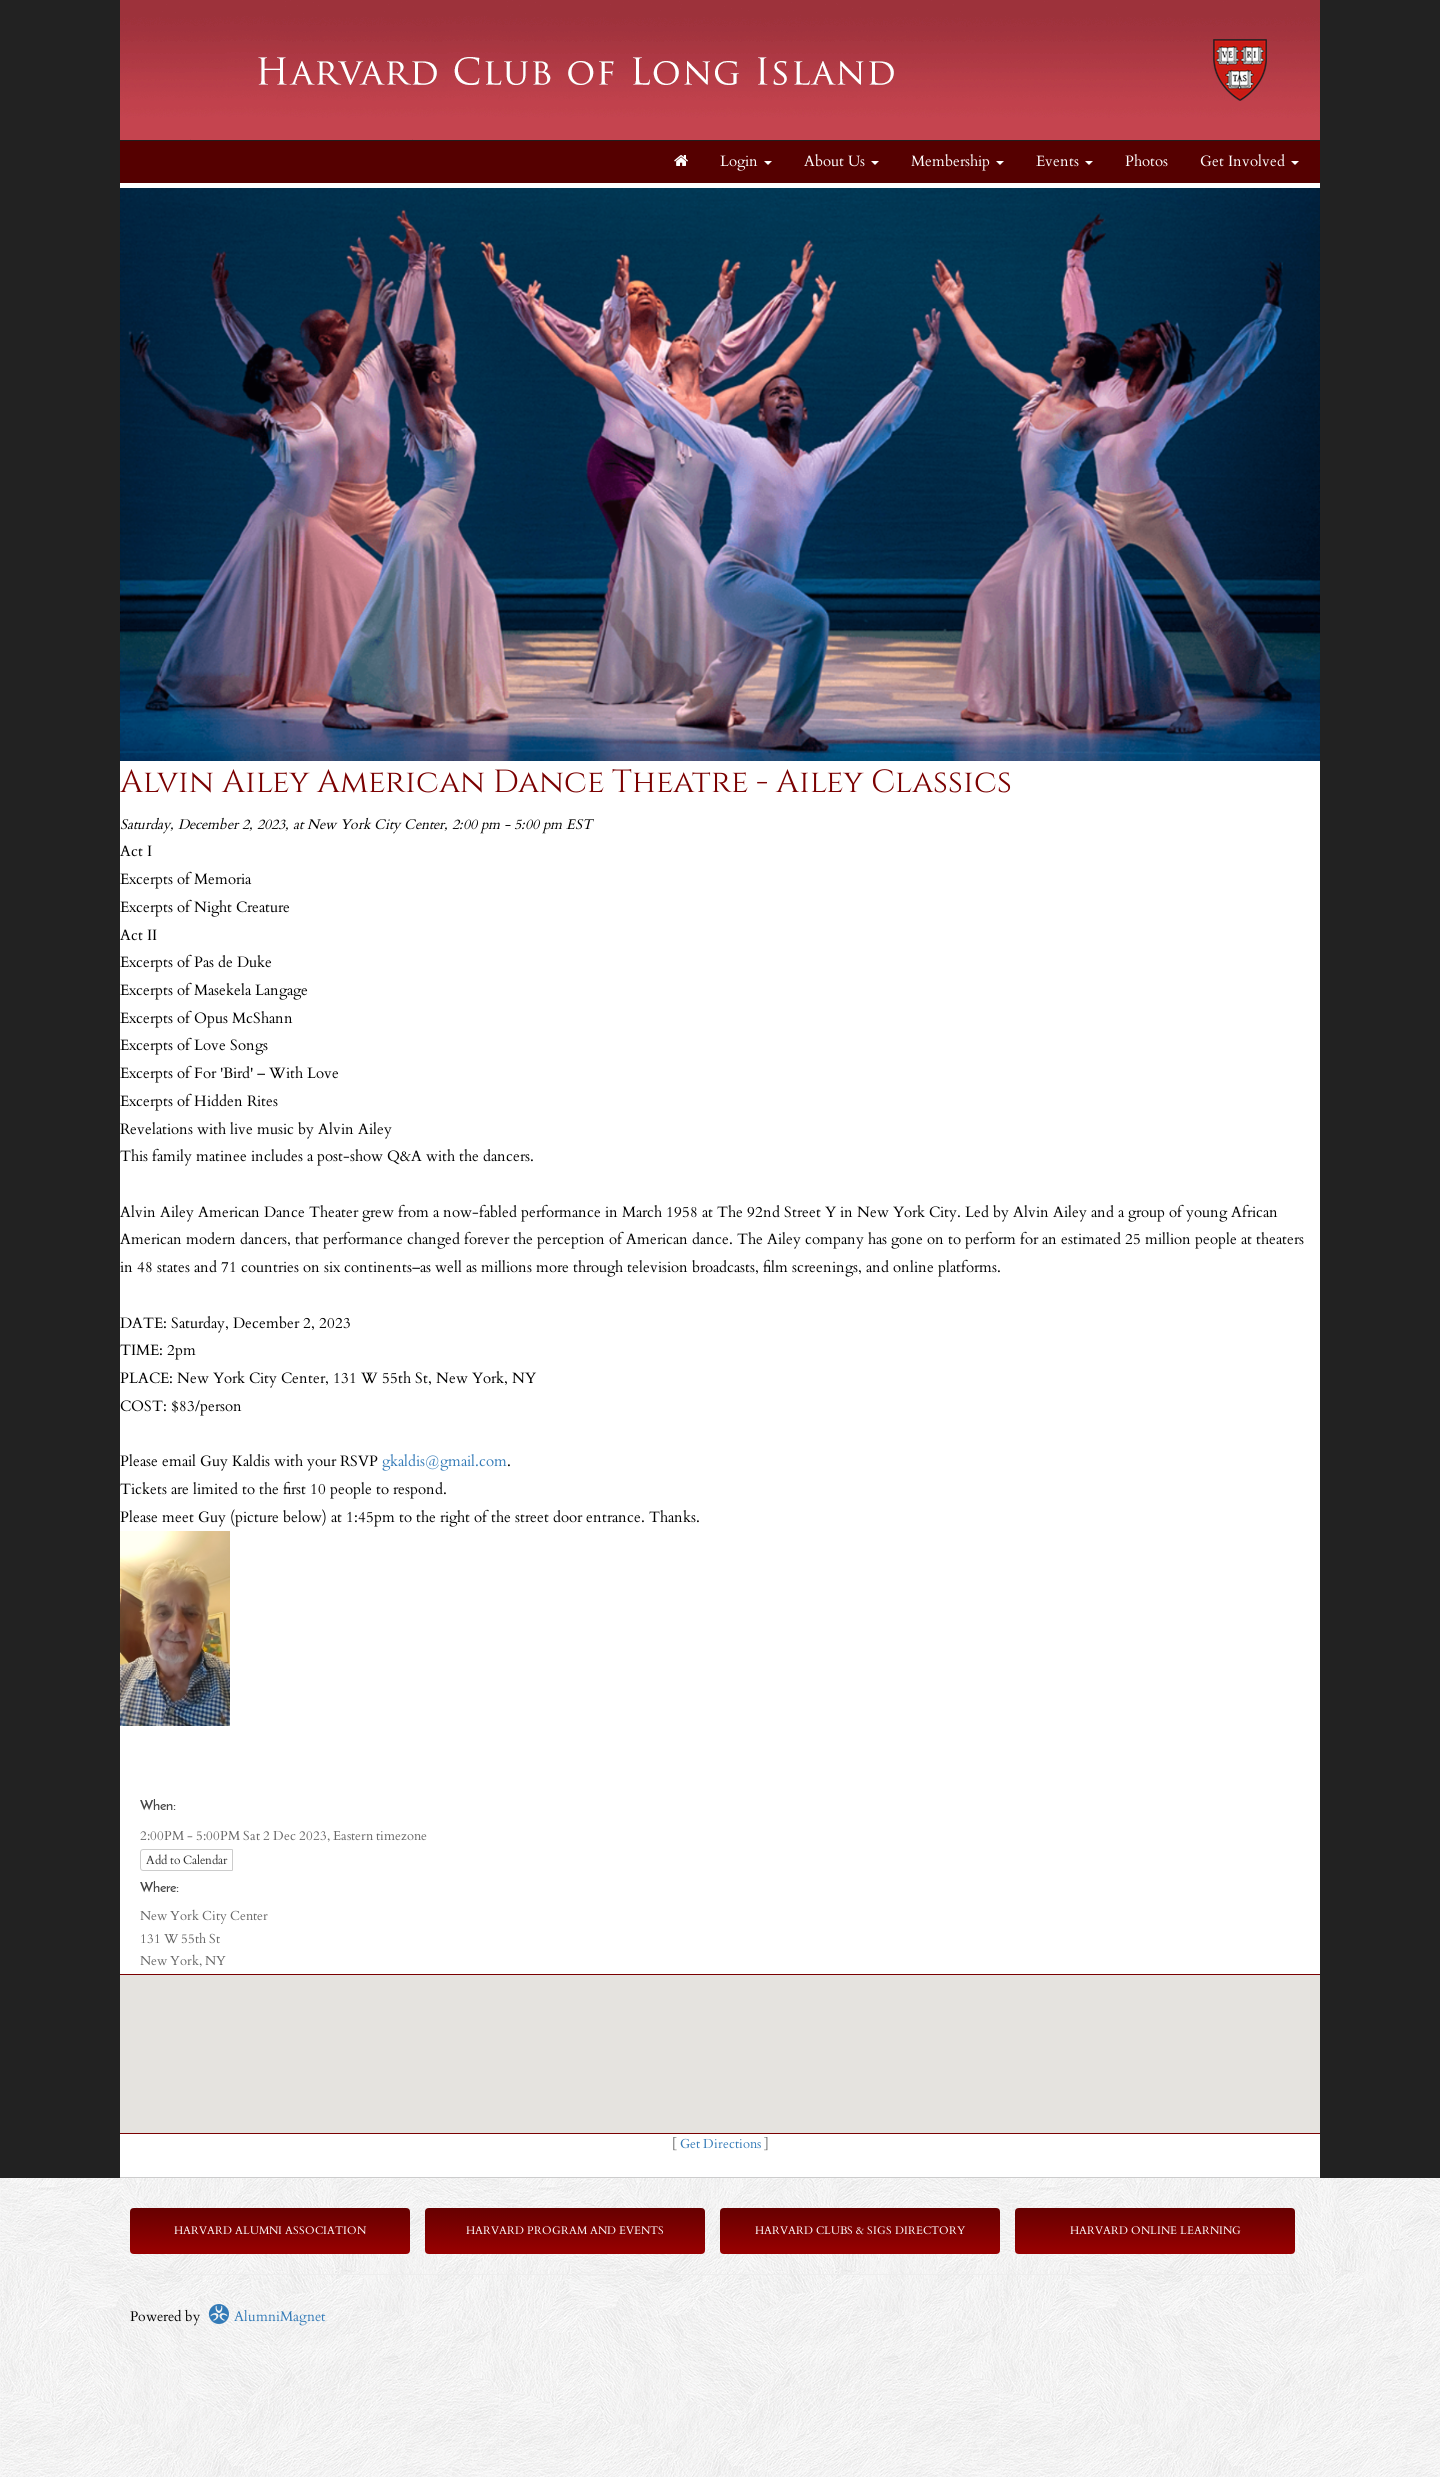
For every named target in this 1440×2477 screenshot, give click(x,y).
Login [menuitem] (746, 161)
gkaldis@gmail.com (444, 1461)
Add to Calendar (186, 1860)
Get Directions (720, 2144)
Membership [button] (957, 161)
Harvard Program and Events (565, 2230)
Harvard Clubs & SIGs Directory (860, 2230)
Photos (1146, 161)
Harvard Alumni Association (270, 2230)
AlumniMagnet (266, 2316)
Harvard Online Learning (1155, 2230)
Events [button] (1064, 161)
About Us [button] (841, 161)
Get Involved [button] (1249, 161)
